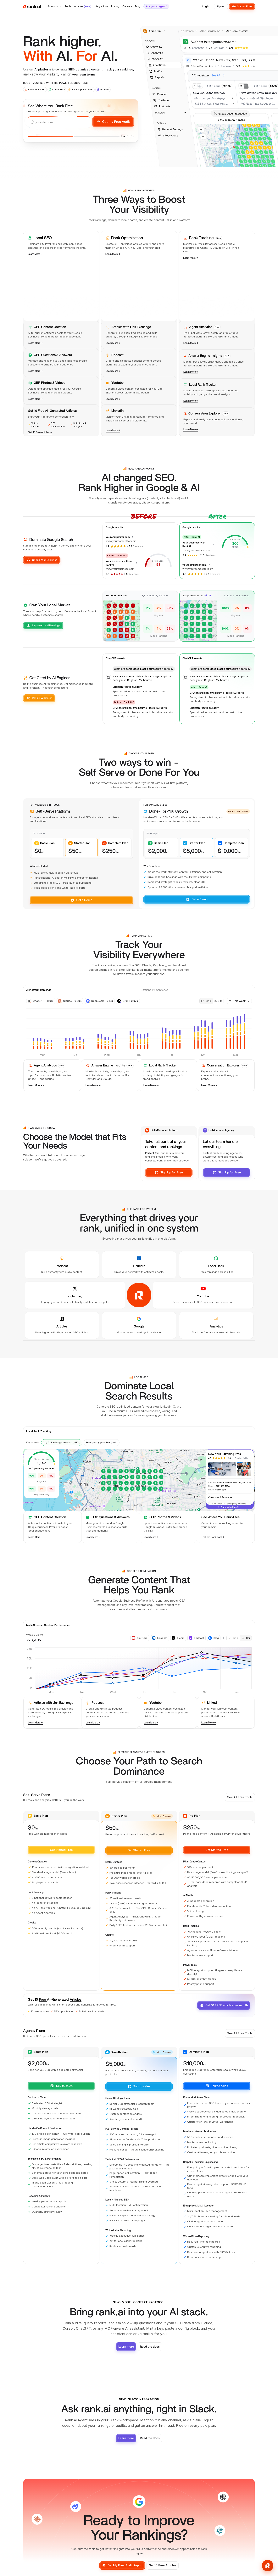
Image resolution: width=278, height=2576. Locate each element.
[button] (113, 121)
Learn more (126, 2346)
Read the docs (150, 2346)
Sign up (220, 6)
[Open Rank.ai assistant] (267, 2565)
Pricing (115, 6)
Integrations (101, 6)
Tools (68, 6)
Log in (205, 6)
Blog (138, 6)
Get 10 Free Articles (162, 2565)
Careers (127, 6)
